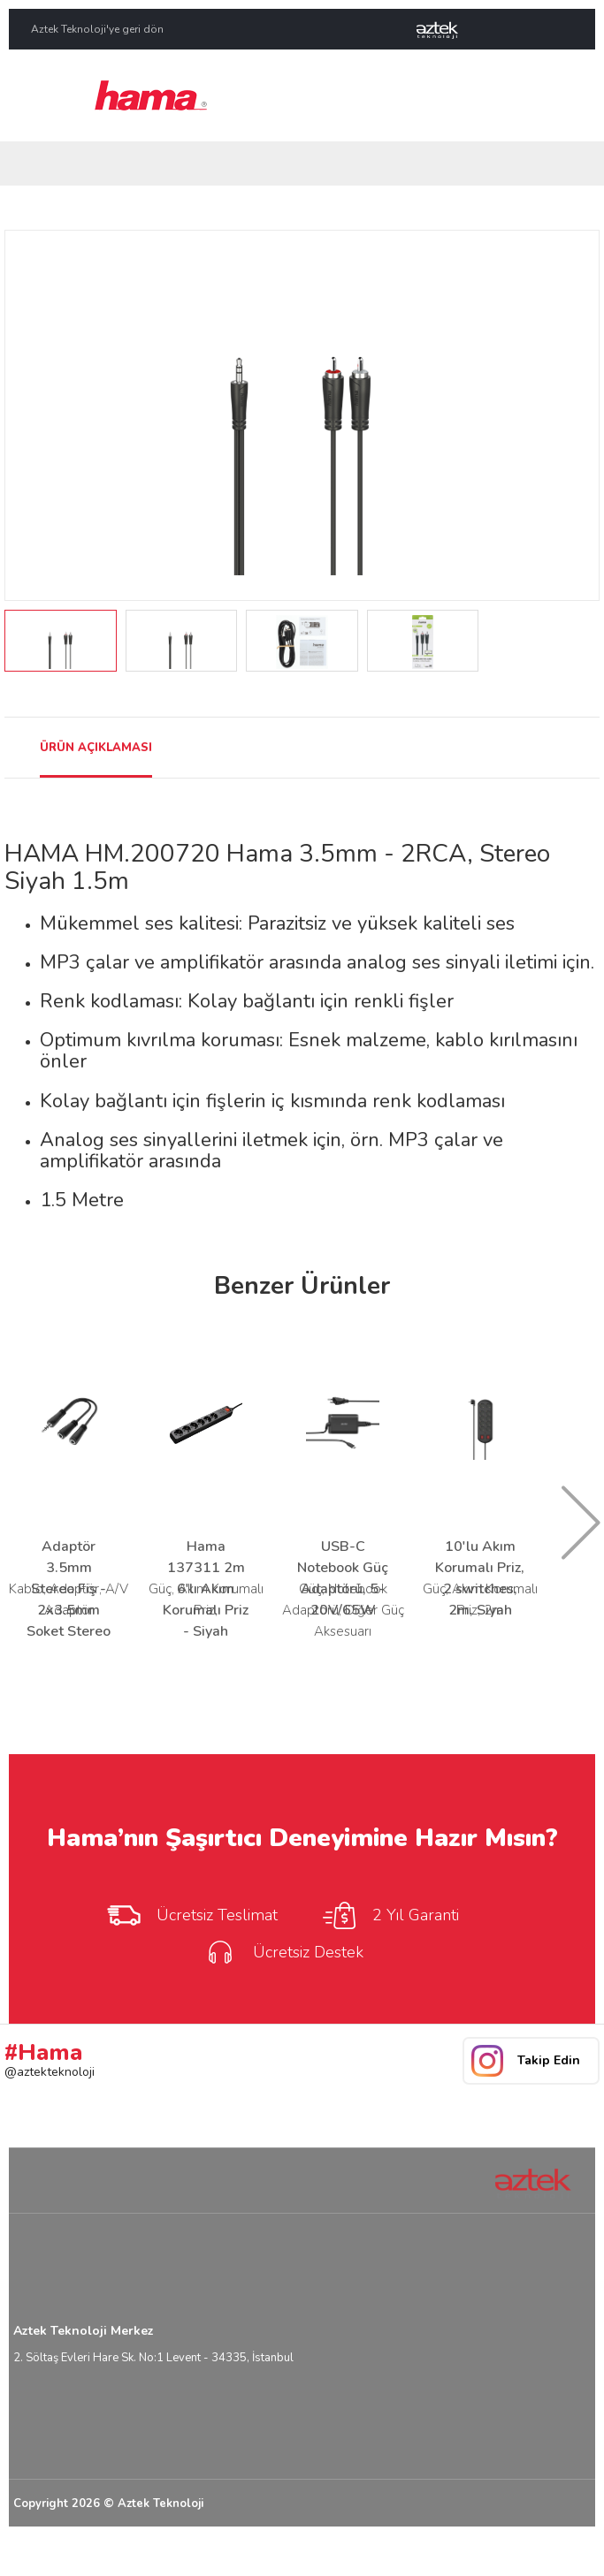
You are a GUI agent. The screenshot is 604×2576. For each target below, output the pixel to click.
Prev (28, 415)
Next (576, 415)
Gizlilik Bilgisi (556, 2552)
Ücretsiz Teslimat (191, 1915)
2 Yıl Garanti (390, 1915)
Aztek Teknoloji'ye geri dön (97, 29)
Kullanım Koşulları (464, 2552)
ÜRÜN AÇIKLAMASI (96, 748)
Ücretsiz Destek (282, 1952)
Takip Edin (548, 2060)
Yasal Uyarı (378, 2552)
